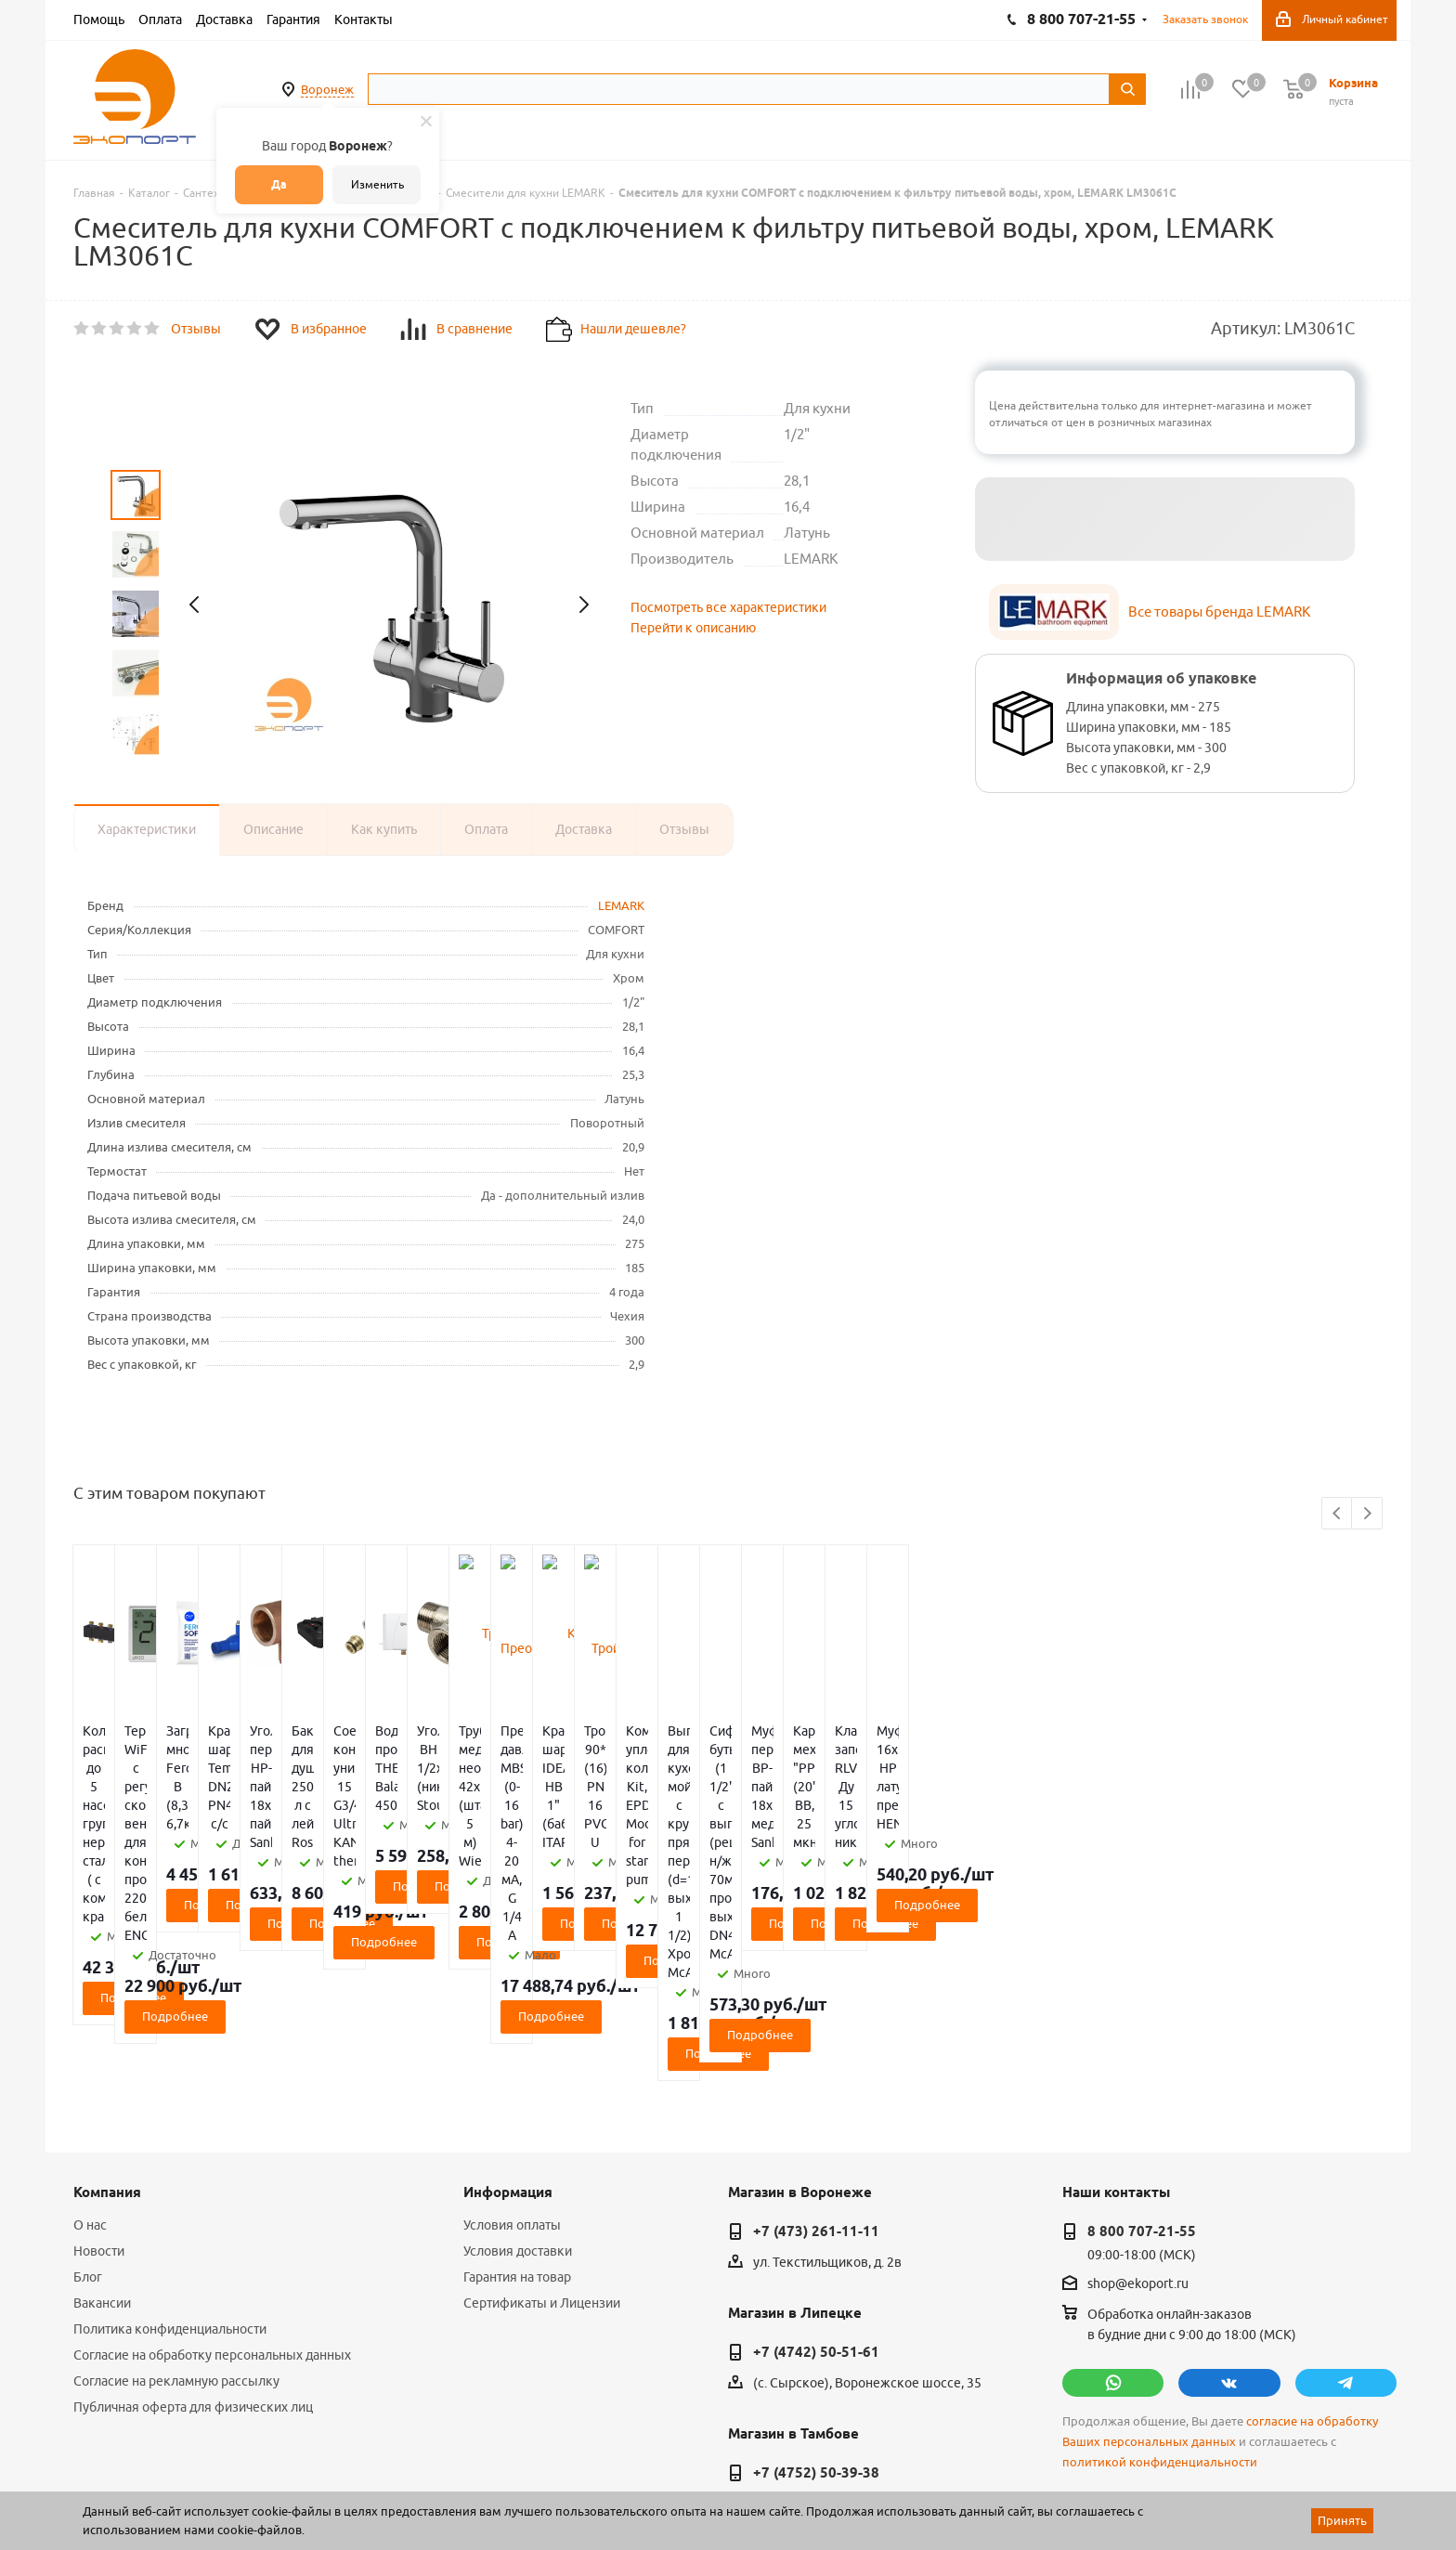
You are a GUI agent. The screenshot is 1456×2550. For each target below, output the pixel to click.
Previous (1337, 1514)
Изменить (377, 184)
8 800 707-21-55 (1141, 2045)
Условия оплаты (512, 2039)
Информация (507, 2006)
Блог (87, 2091)
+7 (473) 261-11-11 (816, 2045)
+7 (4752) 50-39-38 (816, 2287)
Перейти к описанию (693, 627)
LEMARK (621, 905)
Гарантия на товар (517, 2091)
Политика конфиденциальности (169, 2143)
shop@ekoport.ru (1138, 2098)
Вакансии (102, 2117)
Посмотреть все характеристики (728, 607)
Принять (1342, 2520)
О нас (90, 2039)
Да (279, 184)
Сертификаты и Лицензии (541, 2117)
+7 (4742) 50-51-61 (816, 2166)
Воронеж (327, 89)
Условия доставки (517, 2065)
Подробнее (182, 1848)
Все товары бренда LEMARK (1219, 611)
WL (201, 2467)
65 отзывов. (305, 2487)
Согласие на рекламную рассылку (176, 2195)
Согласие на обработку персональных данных (212, 2169)
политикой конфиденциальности (1159, 2276)
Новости (98, 2065)
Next (1367, 1514)
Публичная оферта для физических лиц (193, 2221)
